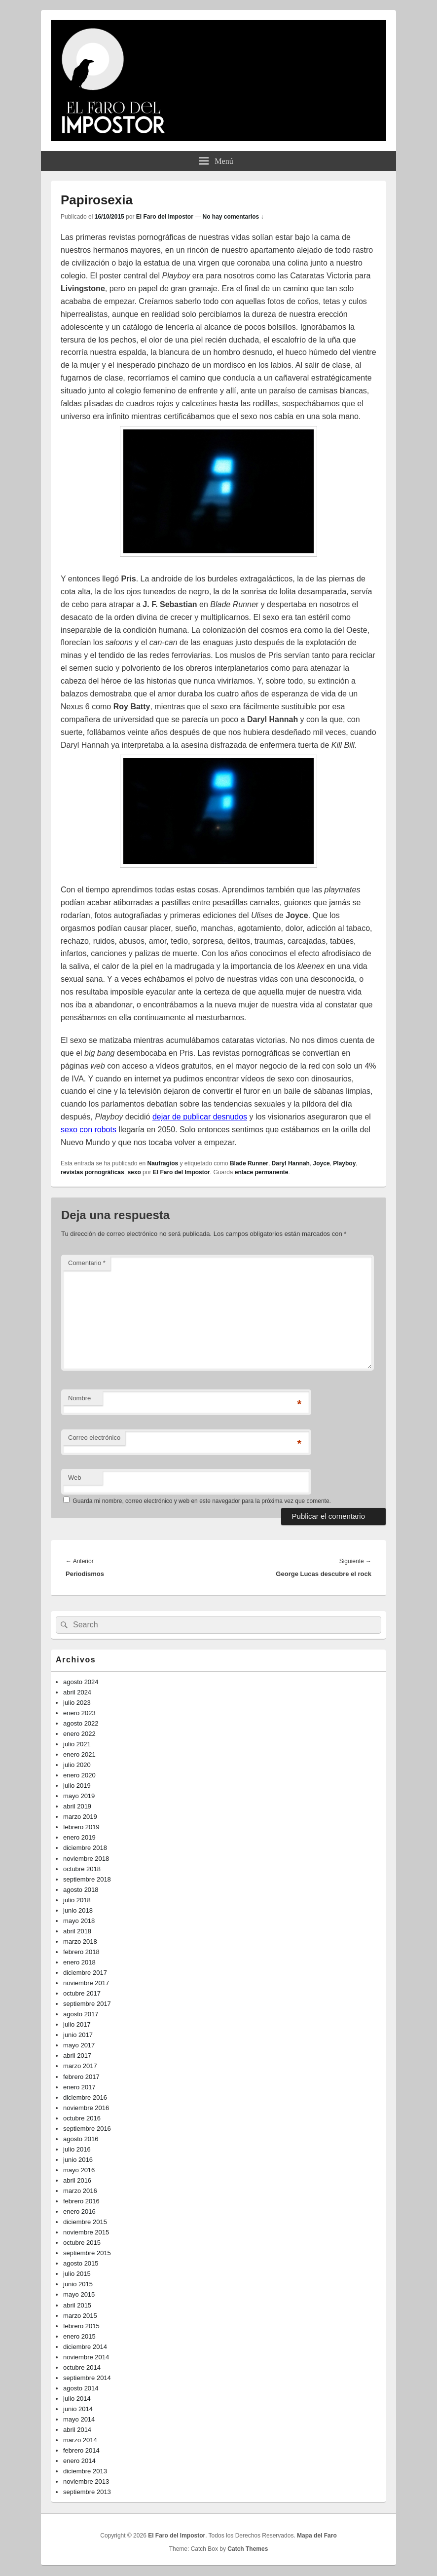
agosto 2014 (81, 2388)
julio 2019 (77, 1785)
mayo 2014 (79, 2419)
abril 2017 (77, 2055)
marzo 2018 (80, 1941)
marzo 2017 (80, 2066)
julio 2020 (77, 1765)
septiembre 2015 (87, 2253)
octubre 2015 (82, 2242)
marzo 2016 (80, 2190)
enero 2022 (79, 1733)
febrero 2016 (81, 2201)
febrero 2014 (81, 2450)
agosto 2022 (81, 1723)
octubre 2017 (82, 1993)
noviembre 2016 (86, 2108)
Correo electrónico (94, 1437)
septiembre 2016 (87, 2128)
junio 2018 (78, 1910)
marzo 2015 (80, 2315)
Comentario (87, 1263)
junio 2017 (78, 2034)
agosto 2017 (81, 2014)
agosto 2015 (81, 2263)
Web (74, 1477)
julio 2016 (77, 2149)
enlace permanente (262, 1172)
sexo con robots (88, 1129)
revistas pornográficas (92, 1172)
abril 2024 (77, 1692)
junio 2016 (78, 2159)
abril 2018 (77, 1931)
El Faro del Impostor (164, 216)
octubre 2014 (82, 2367)
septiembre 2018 (87, 1879)
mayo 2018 (79, 1920)
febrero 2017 (81, 2076)
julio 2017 (77, 2024)
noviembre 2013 (86, 2481)
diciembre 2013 (85, 2471)
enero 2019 (79, 1837)
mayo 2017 (79, 2045)
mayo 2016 (79, 2170)
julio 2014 (77, 2398)
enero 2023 (79, 1713)
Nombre (79, 1398)
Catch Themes (247, 2548)
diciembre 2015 (85, 2222)
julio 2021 (77, 1744)
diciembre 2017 (85, 1972)
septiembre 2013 (87, 2492)
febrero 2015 (81, 2326)
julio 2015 (77, 2273)
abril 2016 (77, 2180)
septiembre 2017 (87, 2003)
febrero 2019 (81, 1827)
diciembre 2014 (85, 2346)
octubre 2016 (82, 2118)
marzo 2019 (80, 1816)
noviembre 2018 (86, 1858)
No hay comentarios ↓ (233, 216)
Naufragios (162, 1163)
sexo (134, 1172)
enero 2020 (79, 1775)
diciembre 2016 (85, 2097)
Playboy (344, 1163)
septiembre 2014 (87, 2378)
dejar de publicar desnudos (199, 1117)
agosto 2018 (81, 1889)
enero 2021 (79, 1754)
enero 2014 (79, 2460)
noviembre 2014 (86, 2357)
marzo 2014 (80, 2440)
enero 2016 (79, 2211)
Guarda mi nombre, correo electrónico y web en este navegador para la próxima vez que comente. (202, 1501)
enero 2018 (79, 1962)
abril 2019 (77, 1806)
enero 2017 (79, 2087)
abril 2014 (77, 2429)
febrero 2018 (81, 1952)
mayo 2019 (79, 1796)
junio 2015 (78, 2284)
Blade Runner (249, 1163)
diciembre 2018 (85, 1847)
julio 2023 (77, 1702)
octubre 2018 (82, 1869)
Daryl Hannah (291, 1163)
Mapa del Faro (317, 2535)
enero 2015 (79, 2336)
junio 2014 (78, 2409)
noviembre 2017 (86, 1983)
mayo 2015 (79, 2294)
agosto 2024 (81, 1682)
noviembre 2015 (86, 2232)
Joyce (321, 1163)
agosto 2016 (81, 2139)
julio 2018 (77, 1900)
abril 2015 (77, 2305)
